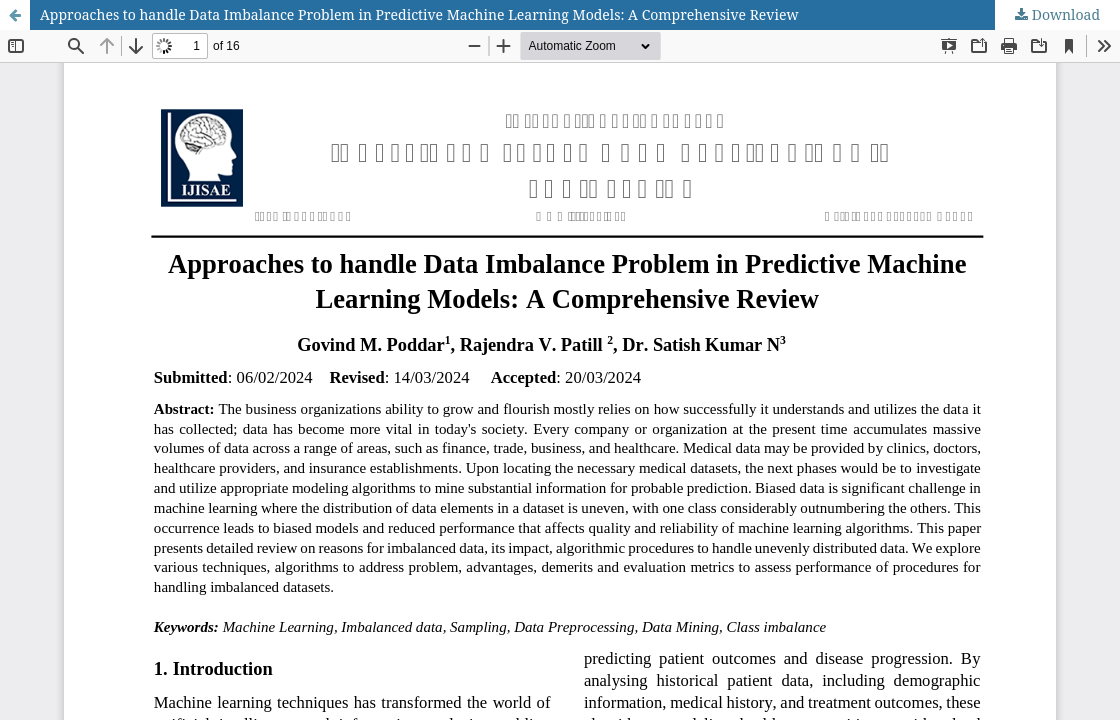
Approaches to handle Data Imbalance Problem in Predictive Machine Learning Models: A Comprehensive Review (419, 14)
